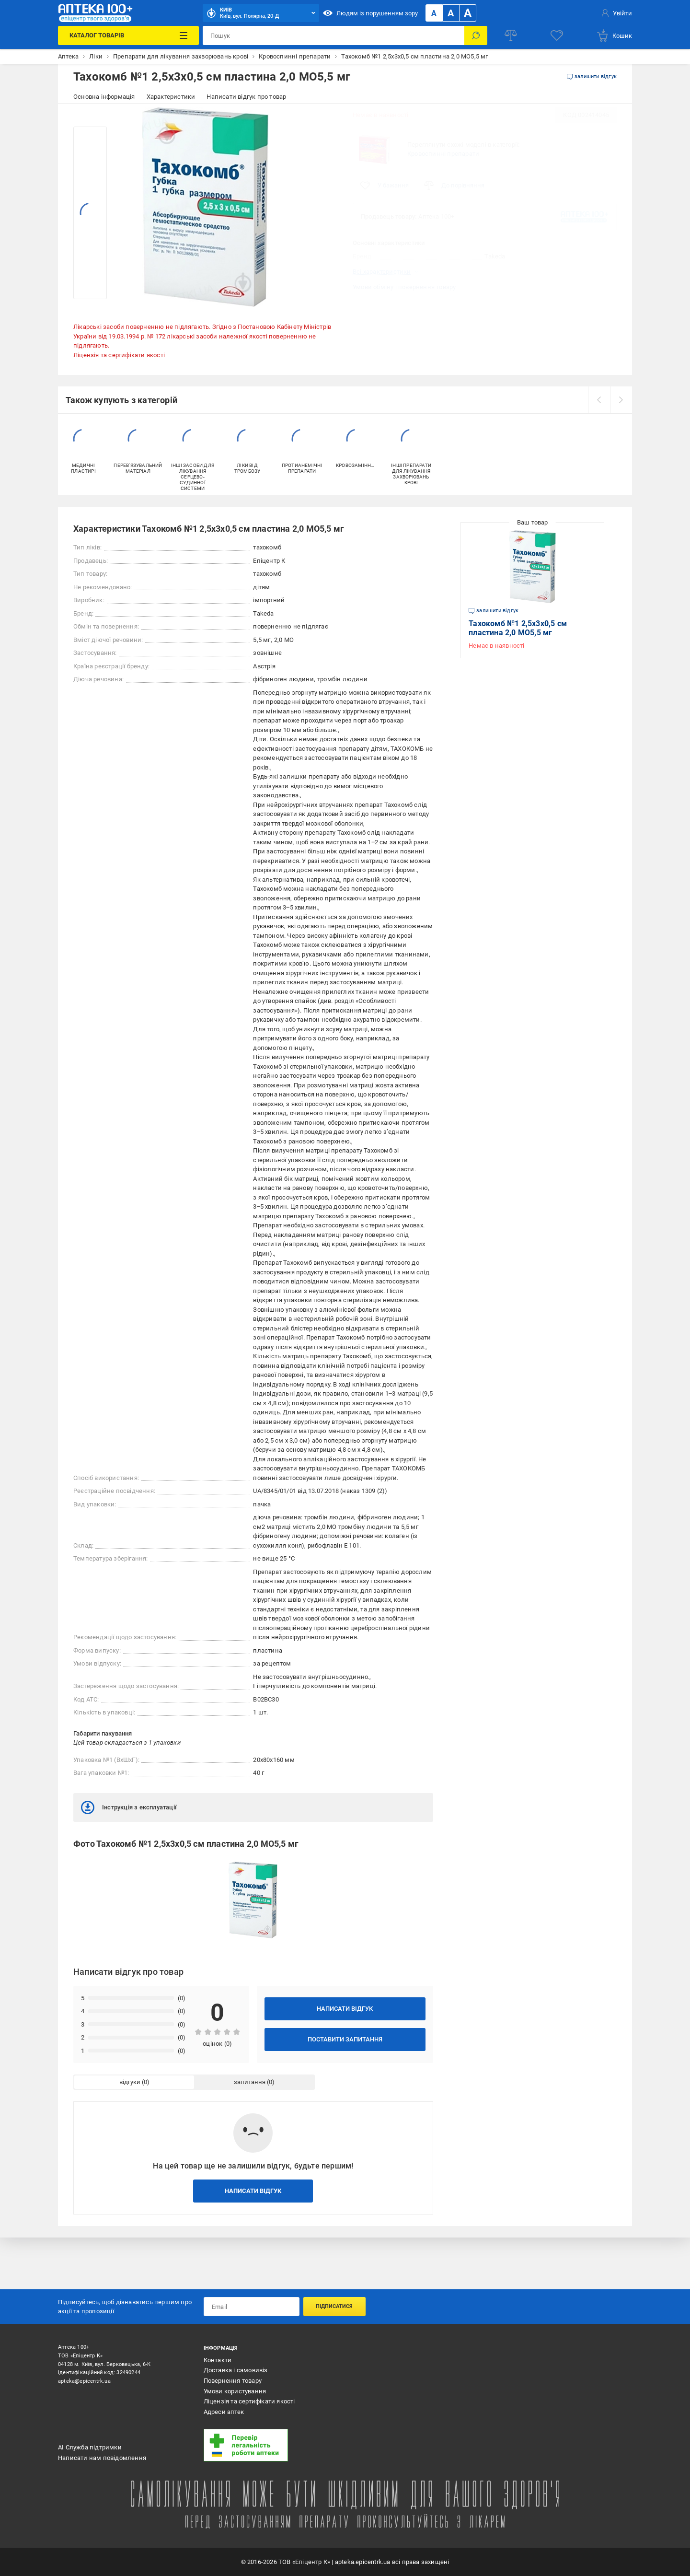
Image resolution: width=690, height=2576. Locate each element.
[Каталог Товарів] (128, 35)
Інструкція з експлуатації (128, 1807)
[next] (621, 399)
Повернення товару (233, 2380)
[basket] (614, 35)
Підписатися (334, 2306)
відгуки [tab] (129, 2082)
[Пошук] (475, 35)
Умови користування (235, 2391)
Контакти (218, 2360)
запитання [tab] (249, 2082)
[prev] (599, 399)
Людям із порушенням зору (370, 13)
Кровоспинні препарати (443, 153)
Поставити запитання (345, 2039)
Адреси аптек (224, 2411)
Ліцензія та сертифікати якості (119, 355)
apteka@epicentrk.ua (84, 2381)
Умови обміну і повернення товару (404, 287)
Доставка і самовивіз (236, 2370)
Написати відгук (345, 2008)
